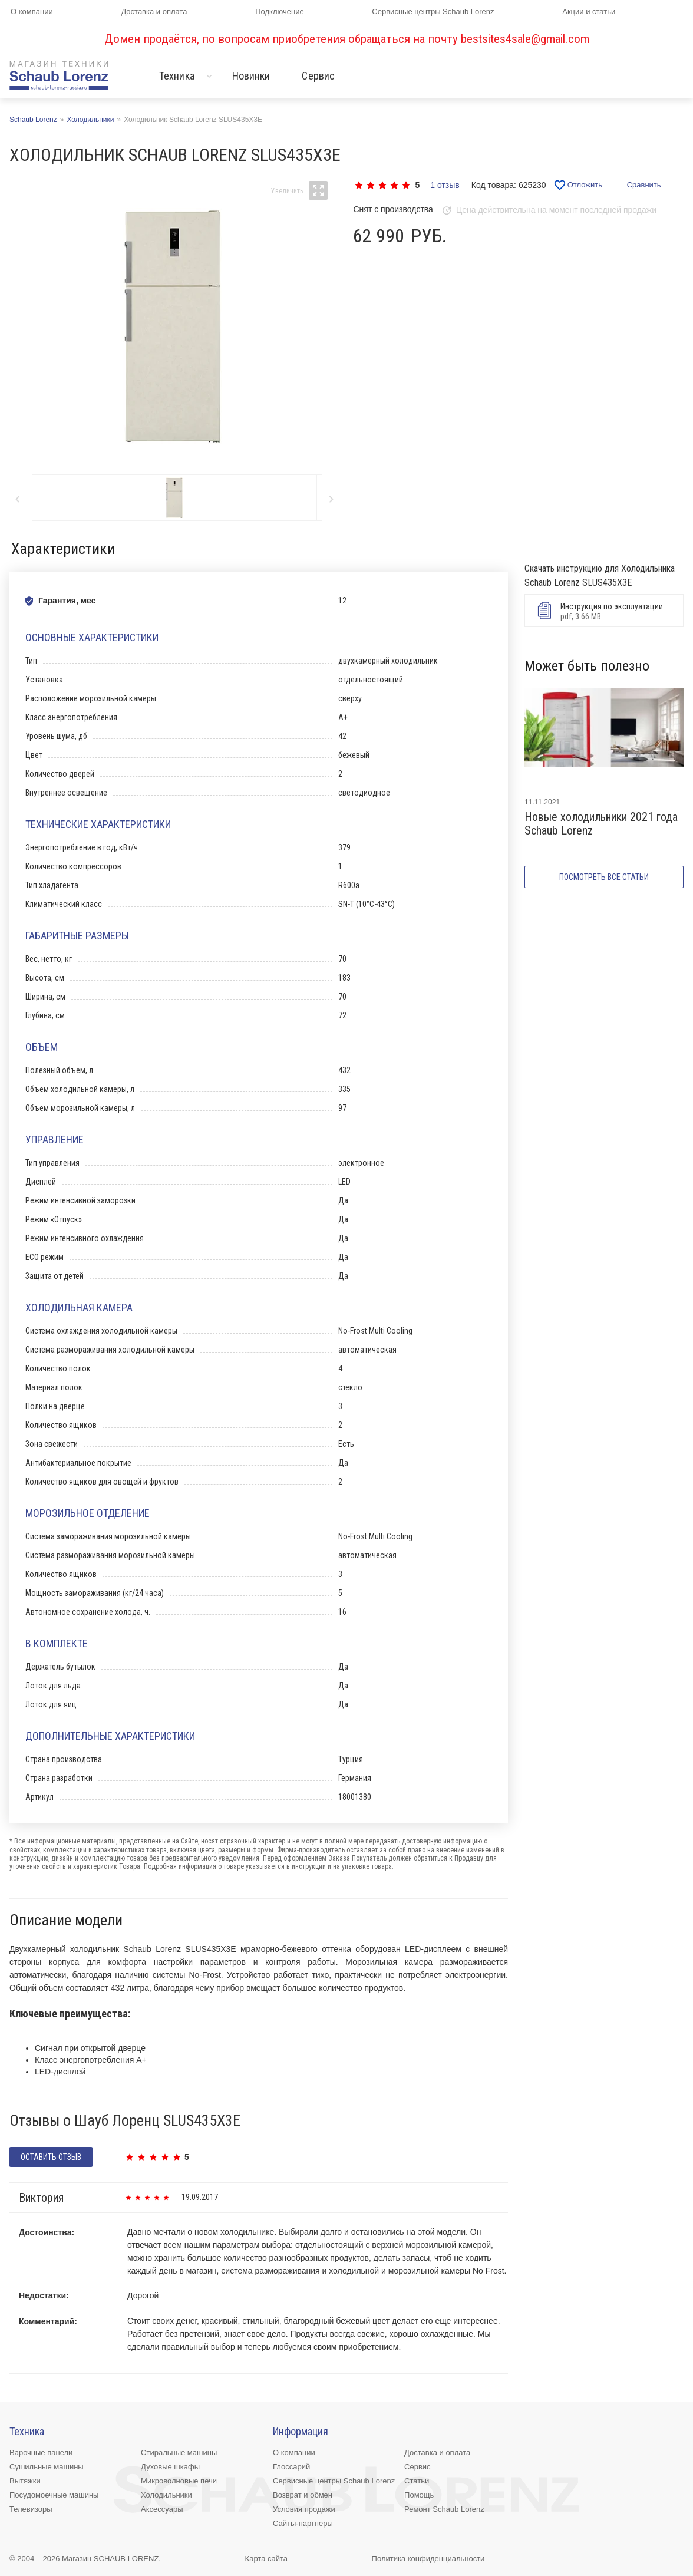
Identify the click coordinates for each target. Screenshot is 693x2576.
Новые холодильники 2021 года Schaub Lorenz (601, 823)
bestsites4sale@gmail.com (525, 39)
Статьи (416, 2480)
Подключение (279, 11)
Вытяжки (25, 2480)
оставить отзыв (51, 2157)
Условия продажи (304, 2509)
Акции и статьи (588, 11)
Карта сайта (266, 2558)
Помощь (419, 2495)
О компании (32, 11)
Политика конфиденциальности (428, 2558)
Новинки (251, 76)
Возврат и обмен (302, 2495)
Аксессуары (162, 2509)
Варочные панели (40, 2452)
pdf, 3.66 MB (601, 611)
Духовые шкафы (170, 2466)
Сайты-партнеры (303, 2523)
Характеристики (63, 549)
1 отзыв (445, 185)
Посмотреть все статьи (604, 877)
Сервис (318, 76)
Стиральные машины (179, 2452)
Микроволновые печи (179, 2480)
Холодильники (166, 2495)
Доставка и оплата (154, 11)
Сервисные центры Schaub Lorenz (433, 11)
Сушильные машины (46, 2466)
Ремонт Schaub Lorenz (444, 2509)
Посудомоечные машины (53, 2495)
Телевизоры (30, 2509)
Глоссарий (291, 2466)
